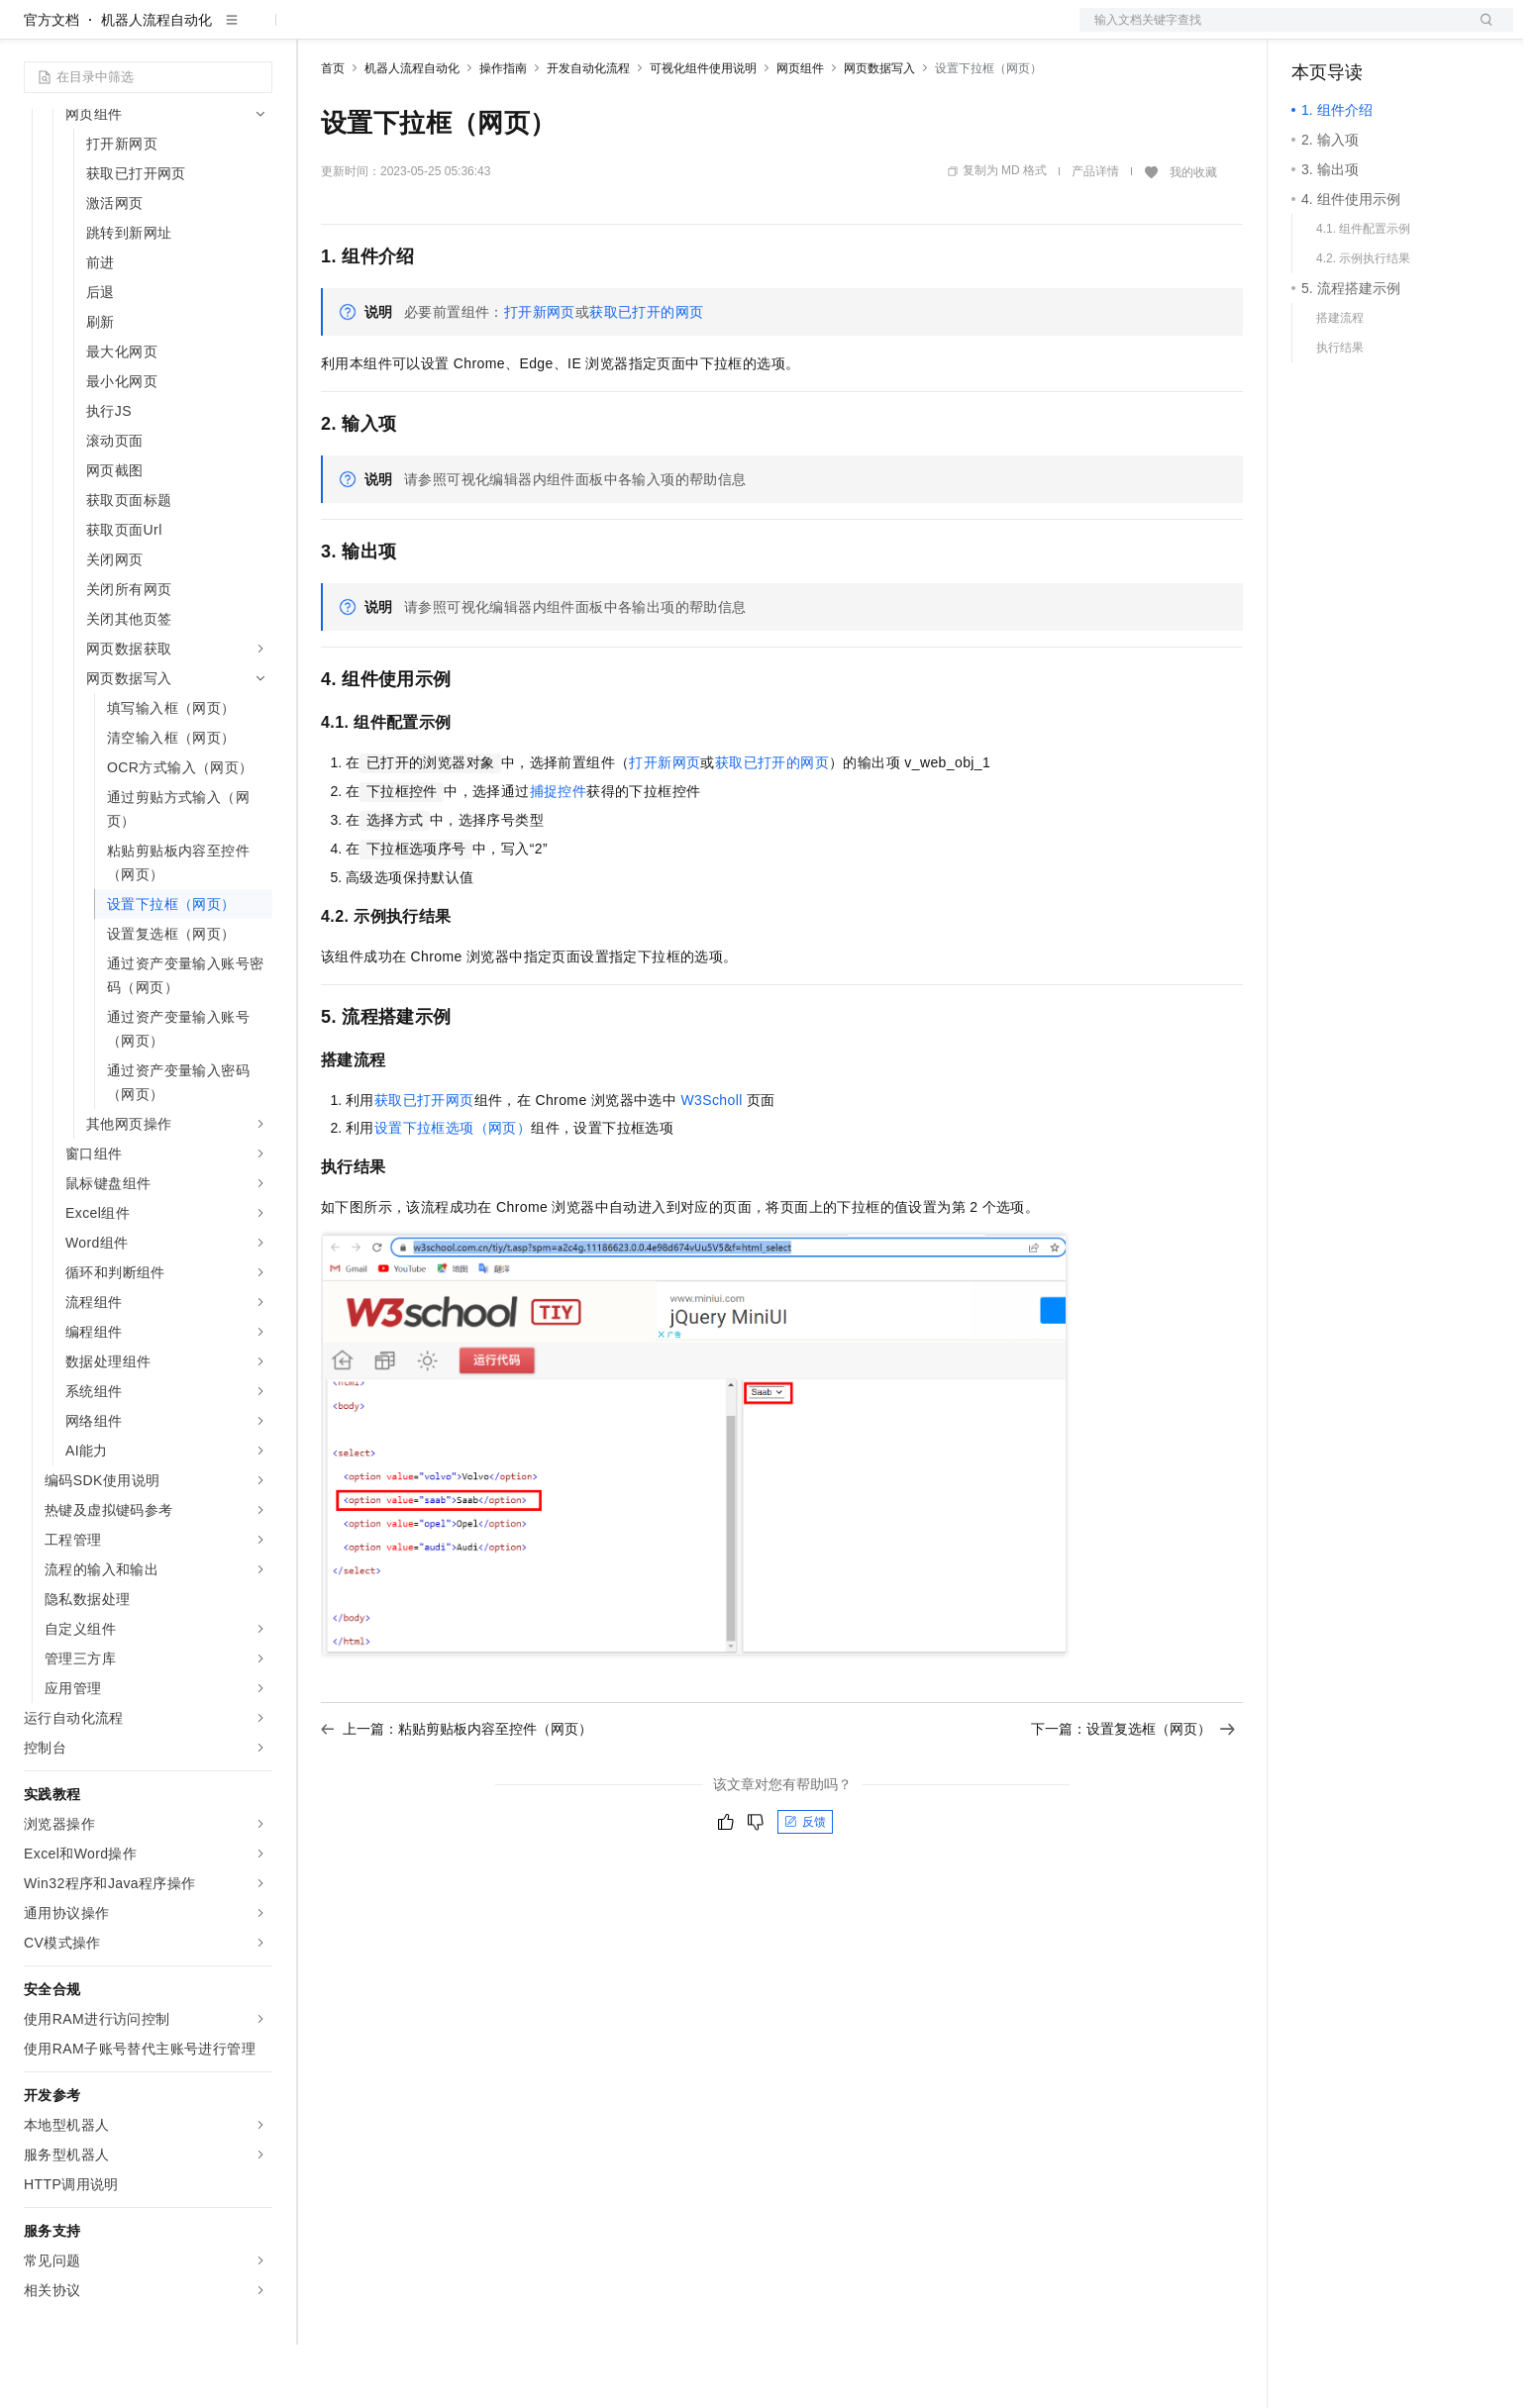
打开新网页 (539, 375)
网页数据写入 (879, 132)
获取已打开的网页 (646, 375)
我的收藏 (1193, 236)
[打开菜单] (31, 31)
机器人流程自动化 (156, 83)
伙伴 (537, 32)
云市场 (482, 32)
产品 (257, 32)
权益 (380, 32)
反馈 (805, 1885)
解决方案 (319, 32)
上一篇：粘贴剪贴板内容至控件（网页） (456, 1792)
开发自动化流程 (588, 132)
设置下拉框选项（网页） (452, 1191)
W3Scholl (711, 1163)
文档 (1271, 32)
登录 (1480, 32)
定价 (428, 32)
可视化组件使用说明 (703, 132)
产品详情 (1095, 235)
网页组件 (800, 132)
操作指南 (503, 132)
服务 (584, 32)
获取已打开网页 (424, 1163)
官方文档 (51, 83)
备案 (1313, 32)
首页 (333, 132)
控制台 (1361, 32)
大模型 (203, 32)
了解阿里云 (652, 32)
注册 (1408, 32)
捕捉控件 (558, 854)
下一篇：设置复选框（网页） (1133, 1792)
